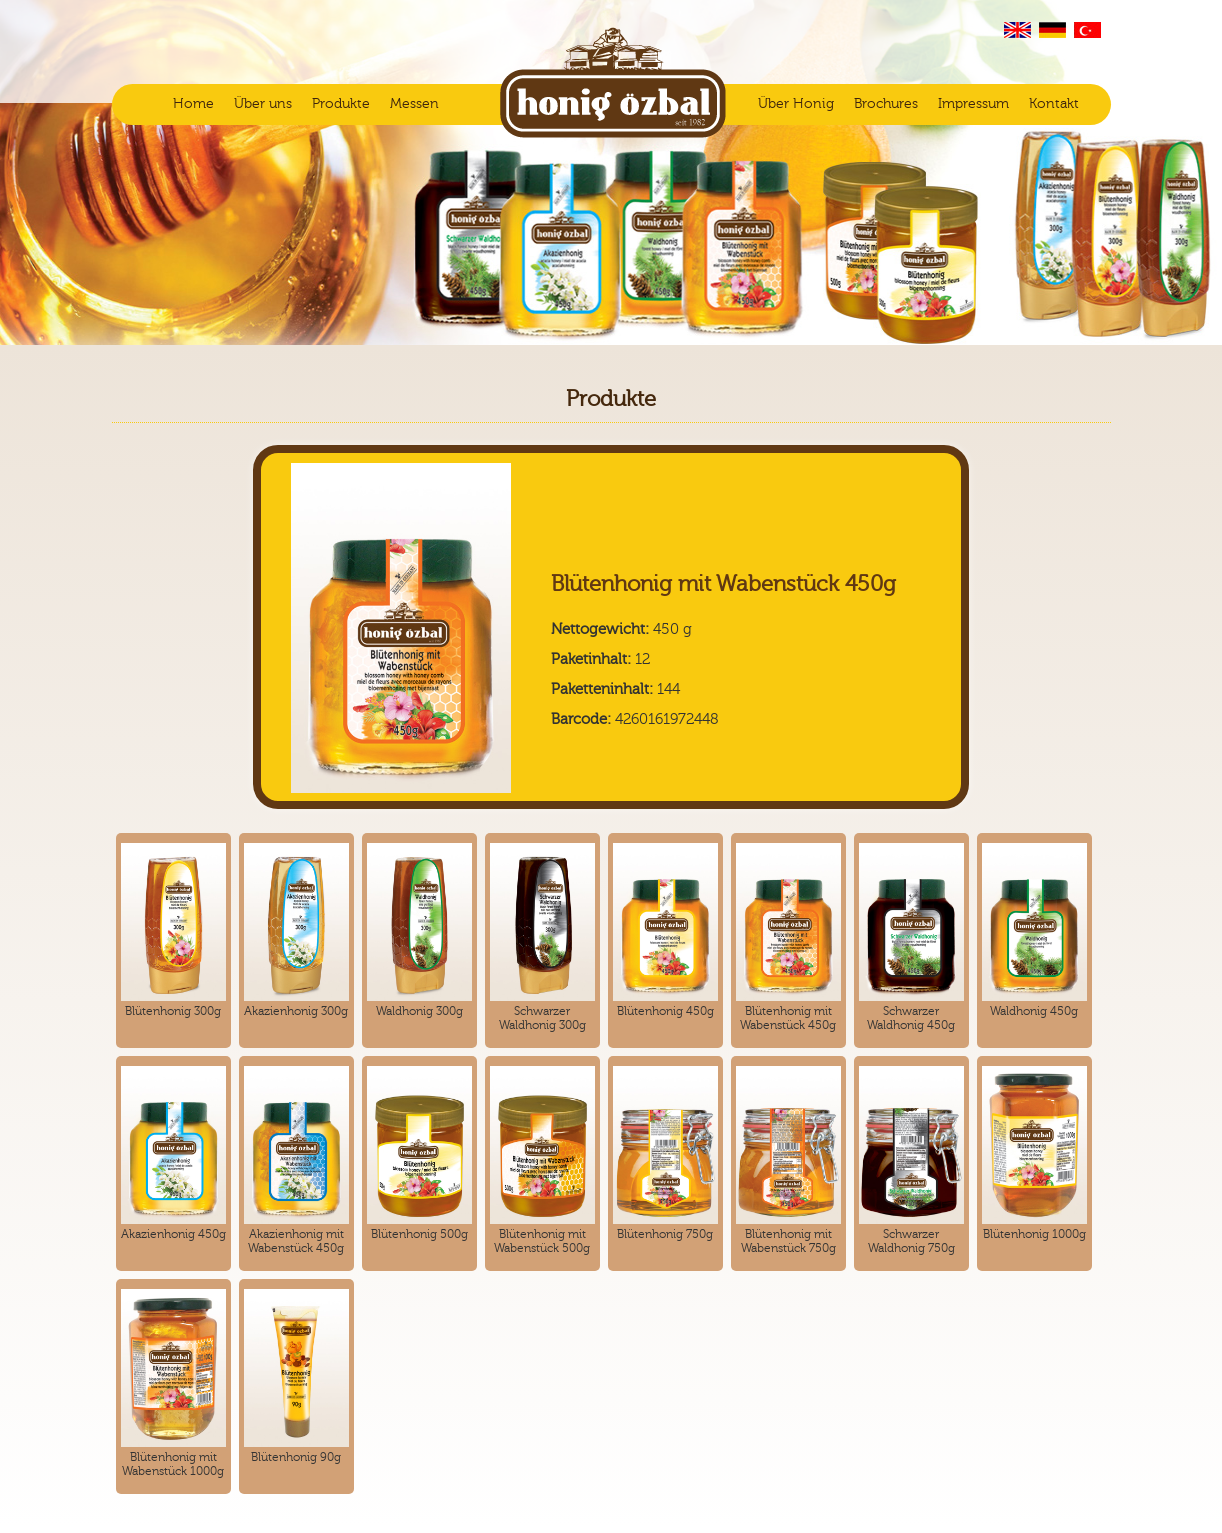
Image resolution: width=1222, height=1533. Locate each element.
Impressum (973, 104)
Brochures (886, 104)
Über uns (263, 104)
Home (193, 104)
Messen (414, 104)
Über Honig (796, 104)
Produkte (341, 104)
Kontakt (1054, 104)
